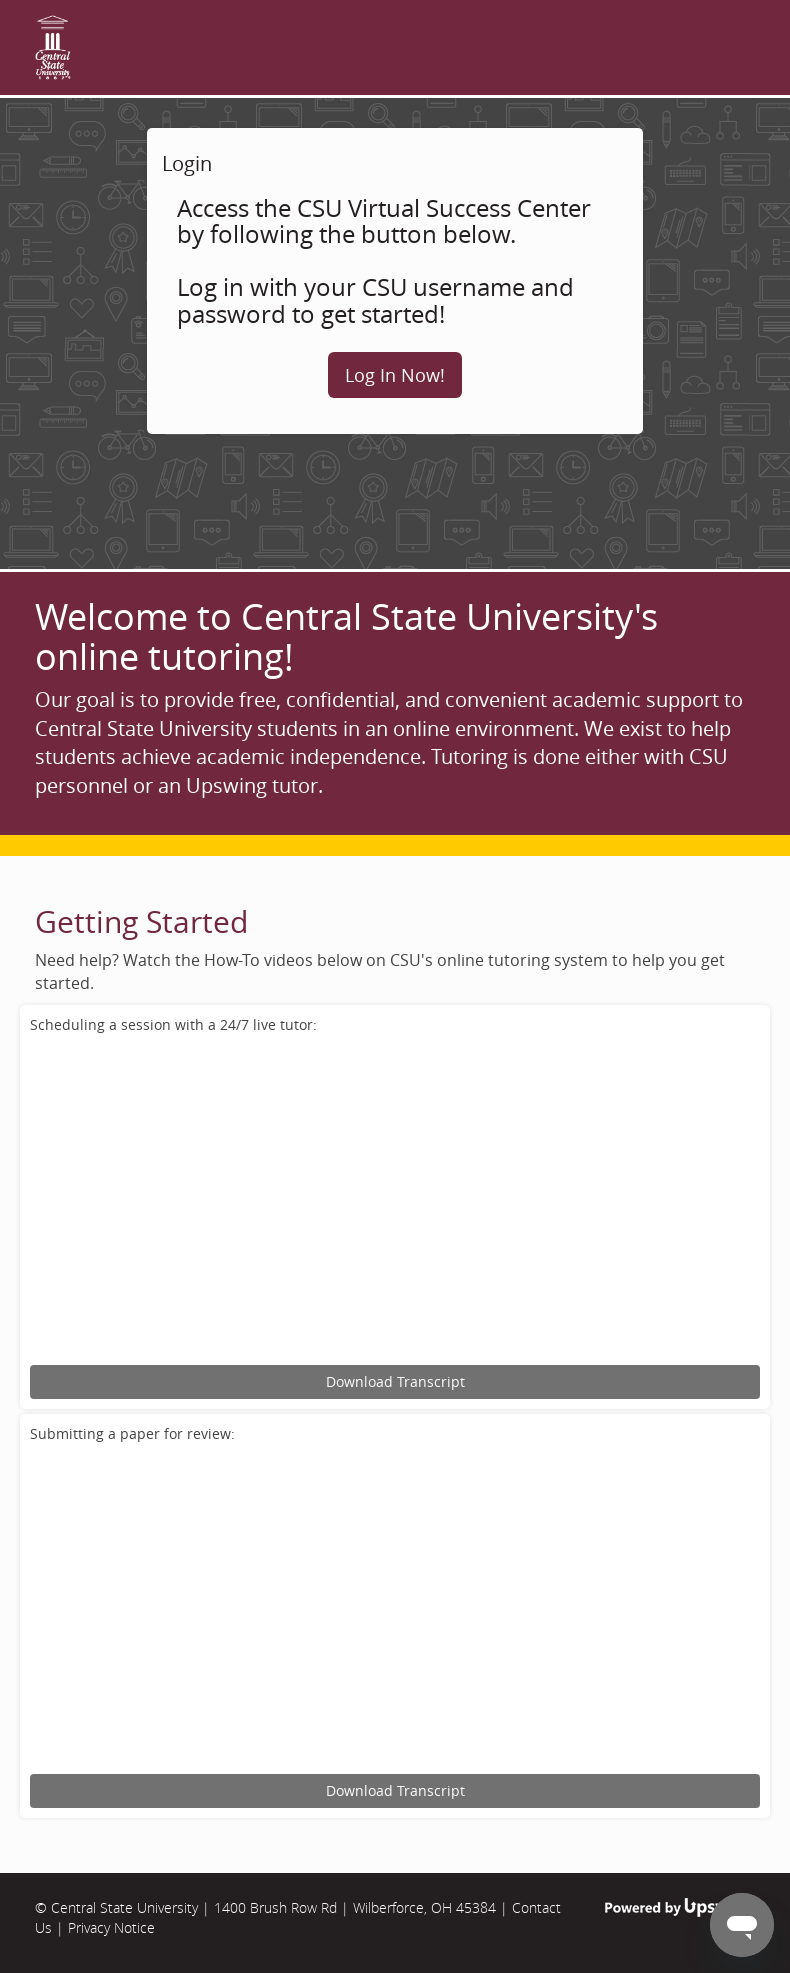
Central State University (124, 1907)
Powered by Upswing (680, 1907)
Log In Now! (395, 375)
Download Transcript (395, 1381)
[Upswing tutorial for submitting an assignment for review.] (395, 1611)
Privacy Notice (111, 1927)
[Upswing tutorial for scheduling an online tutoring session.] (395, 1202)
